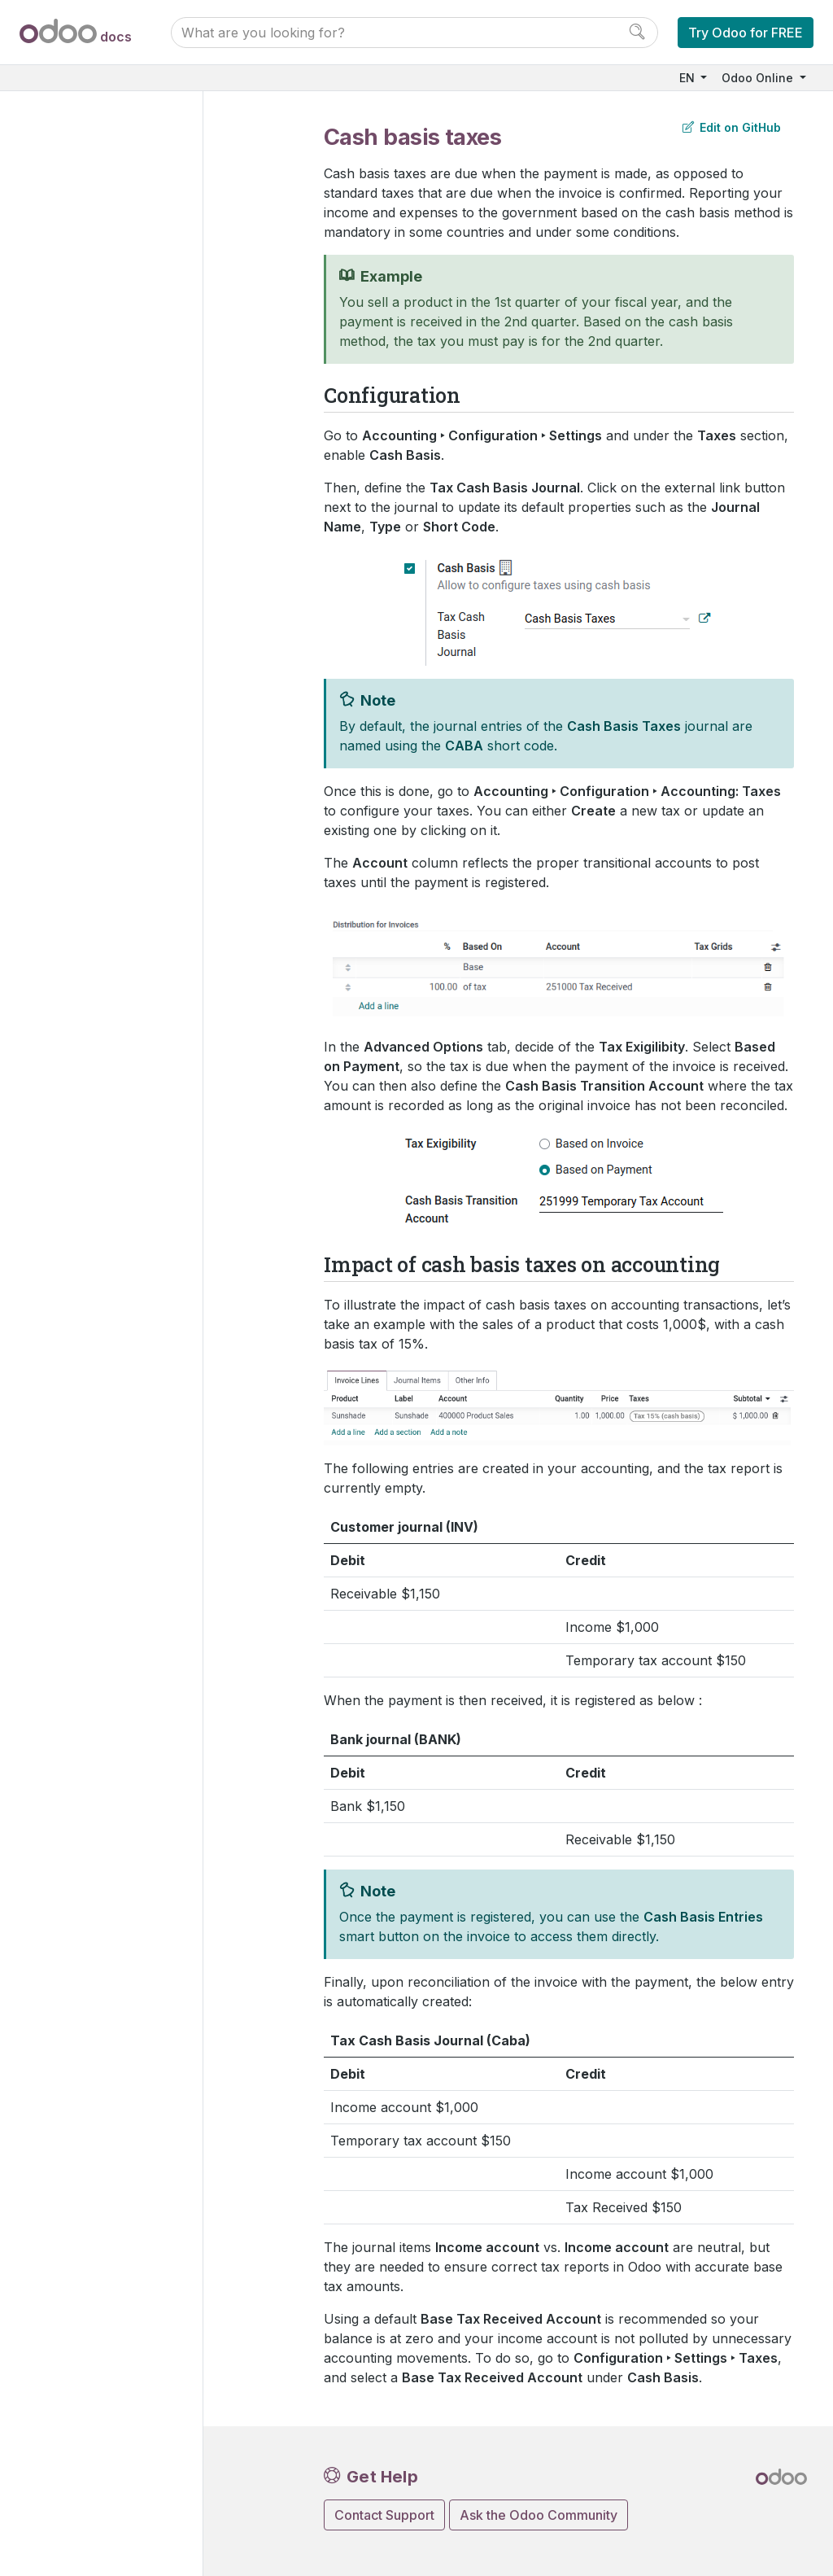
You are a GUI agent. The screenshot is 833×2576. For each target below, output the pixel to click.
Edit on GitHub (732, 127)
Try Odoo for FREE (745, 32)
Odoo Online (759, 78)
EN (688, 78)
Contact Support (384, 2515)
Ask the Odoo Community (538, 2515)
